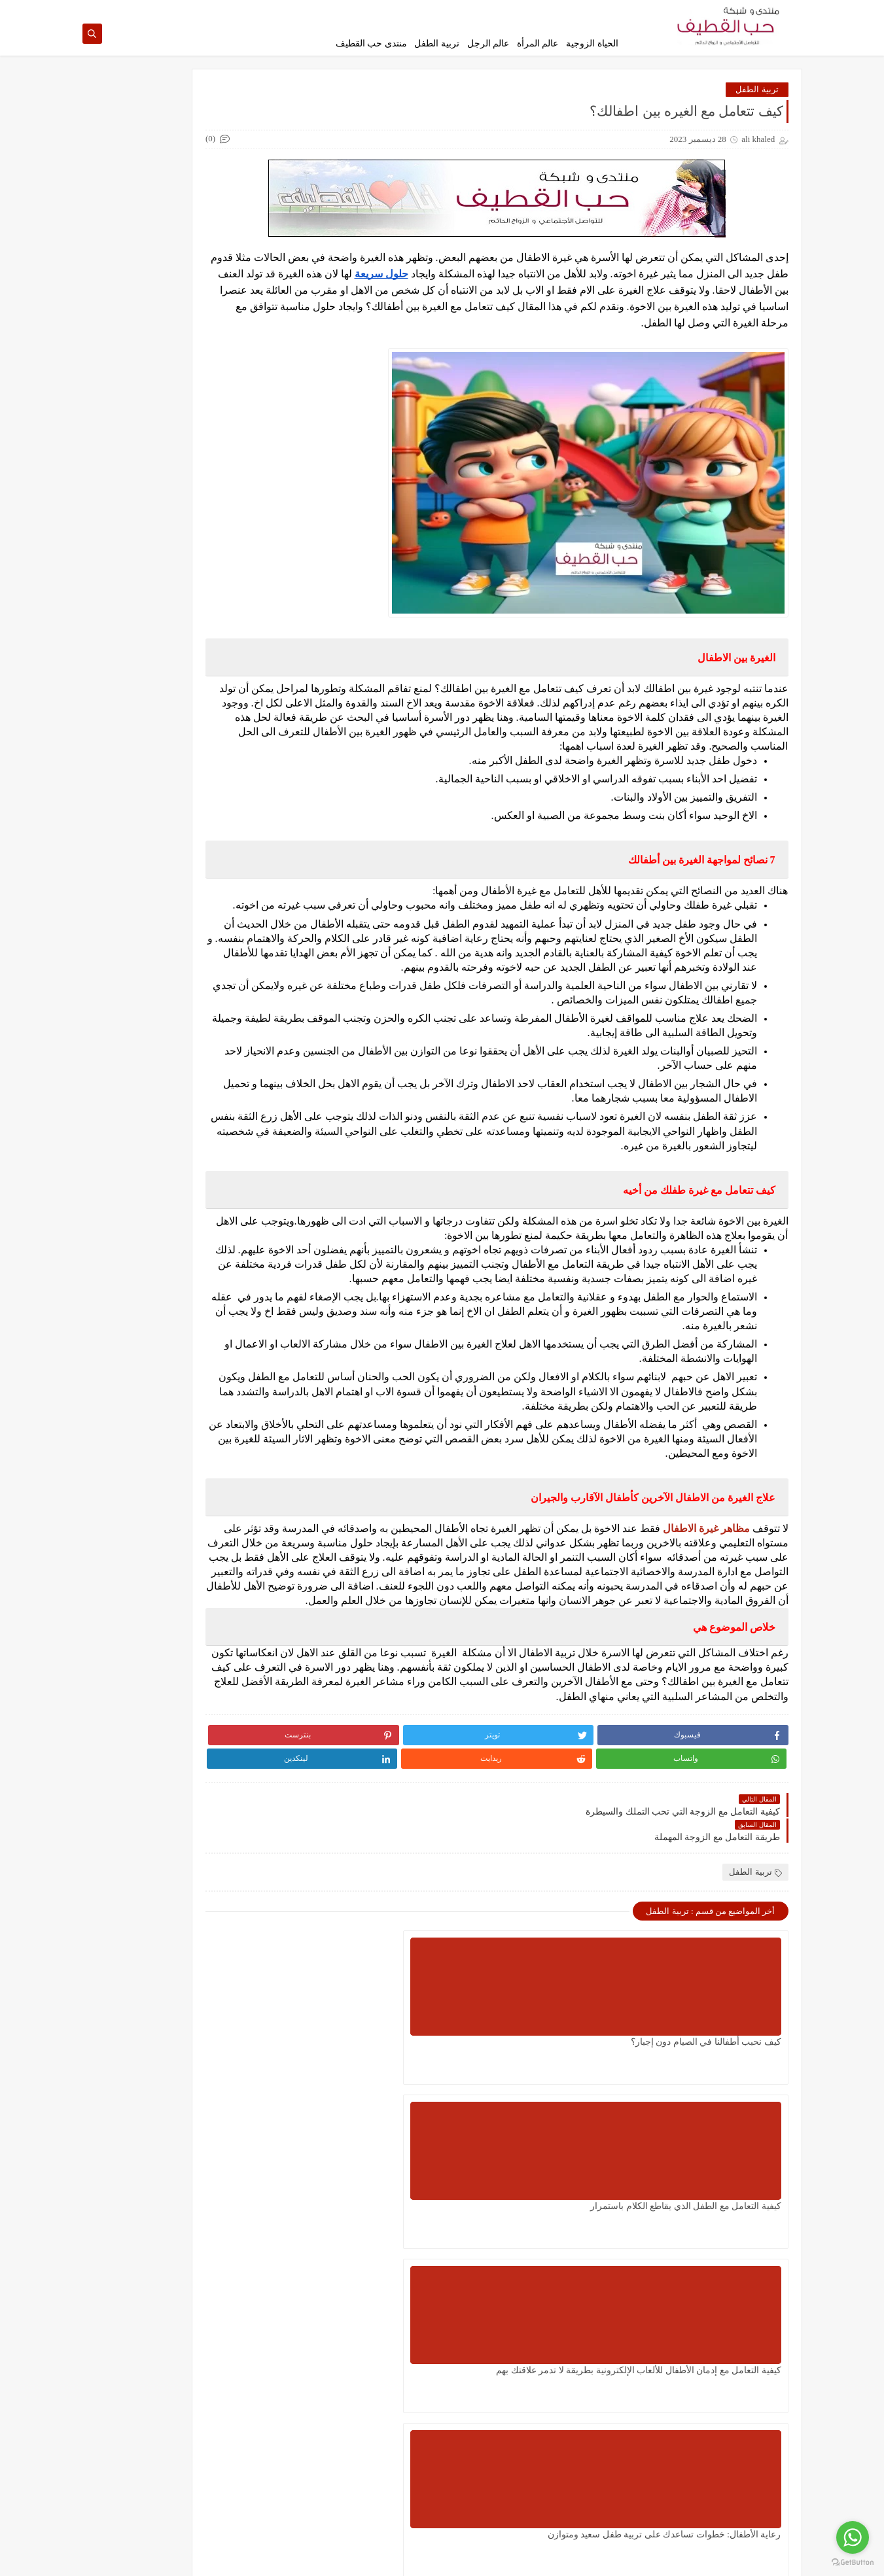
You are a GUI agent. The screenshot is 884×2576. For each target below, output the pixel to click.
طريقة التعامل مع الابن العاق (162, 327)
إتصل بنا (482, 10)
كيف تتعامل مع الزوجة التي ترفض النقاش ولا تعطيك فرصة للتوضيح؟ (159, 801)
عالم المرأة (538, 43)
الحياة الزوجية (592, 43)
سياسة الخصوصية (595, 10)
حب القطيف (674, 2559)
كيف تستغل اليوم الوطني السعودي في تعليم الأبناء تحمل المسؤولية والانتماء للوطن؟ (555, 2294)
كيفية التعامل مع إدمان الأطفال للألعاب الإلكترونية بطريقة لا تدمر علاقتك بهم (397, 2130)
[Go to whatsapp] (852, 2537)
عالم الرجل (488, 43)
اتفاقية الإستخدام (530, 10)
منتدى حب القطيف (371, 43)
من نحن (448, 10)
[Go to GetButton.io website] (853, 2562)
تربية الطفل (436, 43)
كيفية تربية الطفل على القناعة (159, 856)
